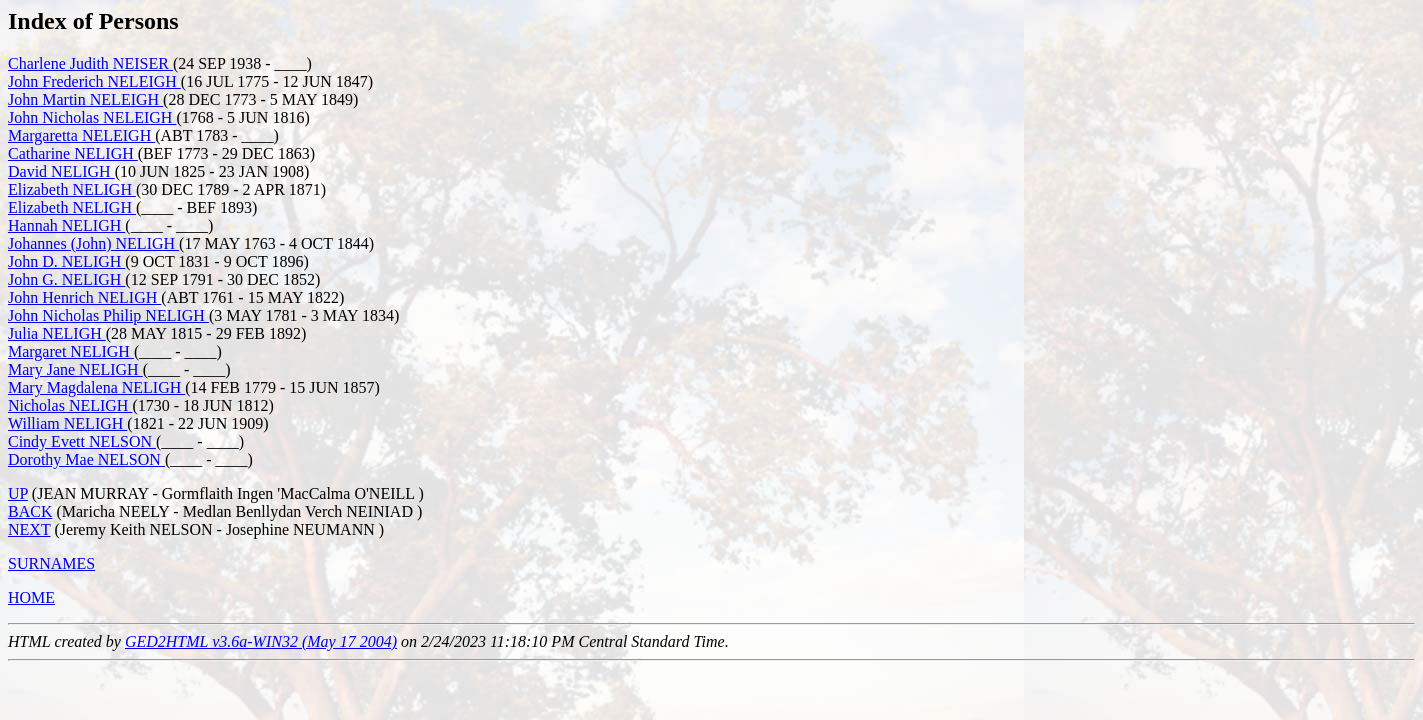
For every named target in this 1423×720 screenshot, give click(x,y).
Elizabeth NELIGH (72, 189)
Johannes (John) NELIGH (93, 243)
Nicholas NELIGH (70, 405)
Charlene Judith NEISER (90, 63)
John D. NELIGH (66, 261)
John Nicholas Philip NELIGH (108, 315)
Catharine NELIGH (73, 153)
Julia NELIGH (57, 333)
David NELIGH (61, 171)
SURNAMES (51, 563)
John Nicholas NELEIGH (92, 117)
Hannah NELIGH (66, 225)
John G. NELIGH (66, 279)
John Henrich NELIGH (84, 297)
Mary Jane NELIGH (75, 369)
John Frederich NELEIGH (94, 81)
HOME (31, 597)
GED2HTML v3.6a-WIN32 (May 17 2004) (261, 641)
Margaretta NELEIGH (81, 135)
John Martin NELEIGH (85, 99)
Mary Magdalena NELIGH (96, 387)
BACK (30, 511)
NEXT (29, 529)
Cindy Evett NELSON (82, 441)
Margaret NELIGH (71, 351)
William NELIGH (67, 423)
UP (18, 493)
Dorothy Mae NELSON (86, 459)
